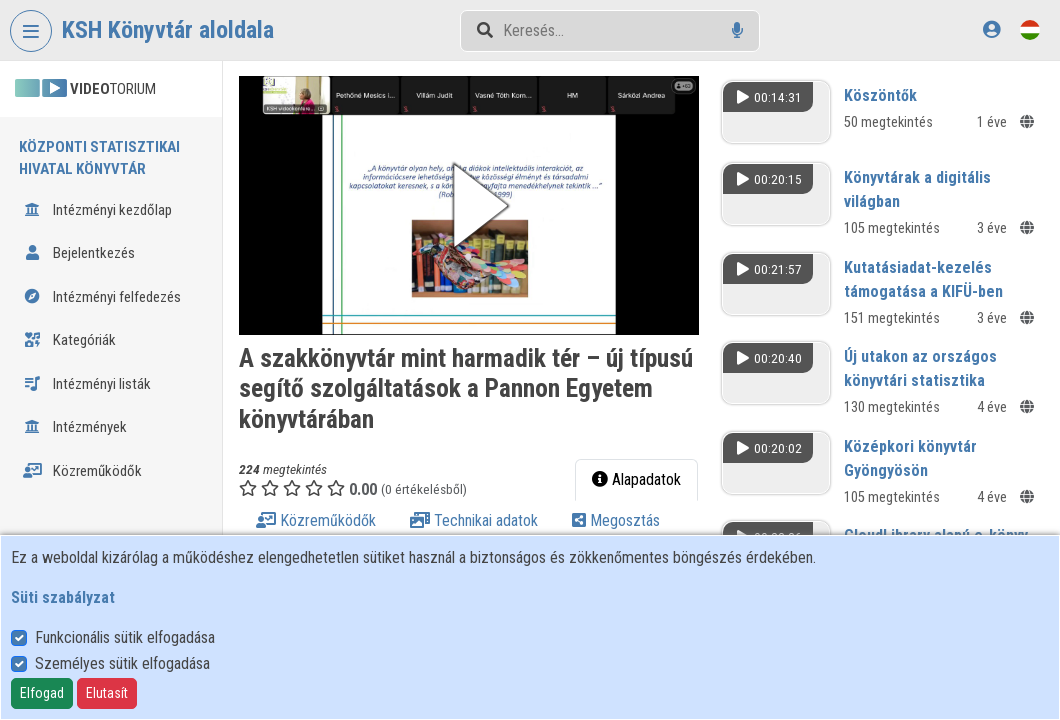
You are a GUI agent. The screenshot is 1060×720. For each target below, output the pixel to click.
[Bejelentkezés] (991, 29)
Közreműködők (82, 471)
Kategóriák (69, 340)
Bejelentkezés (79, 253)
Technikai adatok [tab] (474, 520)
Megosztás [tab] (616, 520)
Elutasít (107, 693)
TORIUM (85, 89)
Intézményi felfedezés (102, 297)
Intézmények (75, 427)
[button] (469, 205)
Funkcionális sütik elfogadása (125, 637)
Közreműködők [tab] (316, 520)
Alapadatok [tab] (636, 479)
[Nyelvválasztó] (1030, 29)
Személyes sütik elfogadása (122, 663)
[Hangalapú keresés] (737, 30)
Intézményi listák (87, 384)
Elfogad (42, 693)
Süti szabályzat (63, 597)
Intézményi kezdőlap (97, 210)
